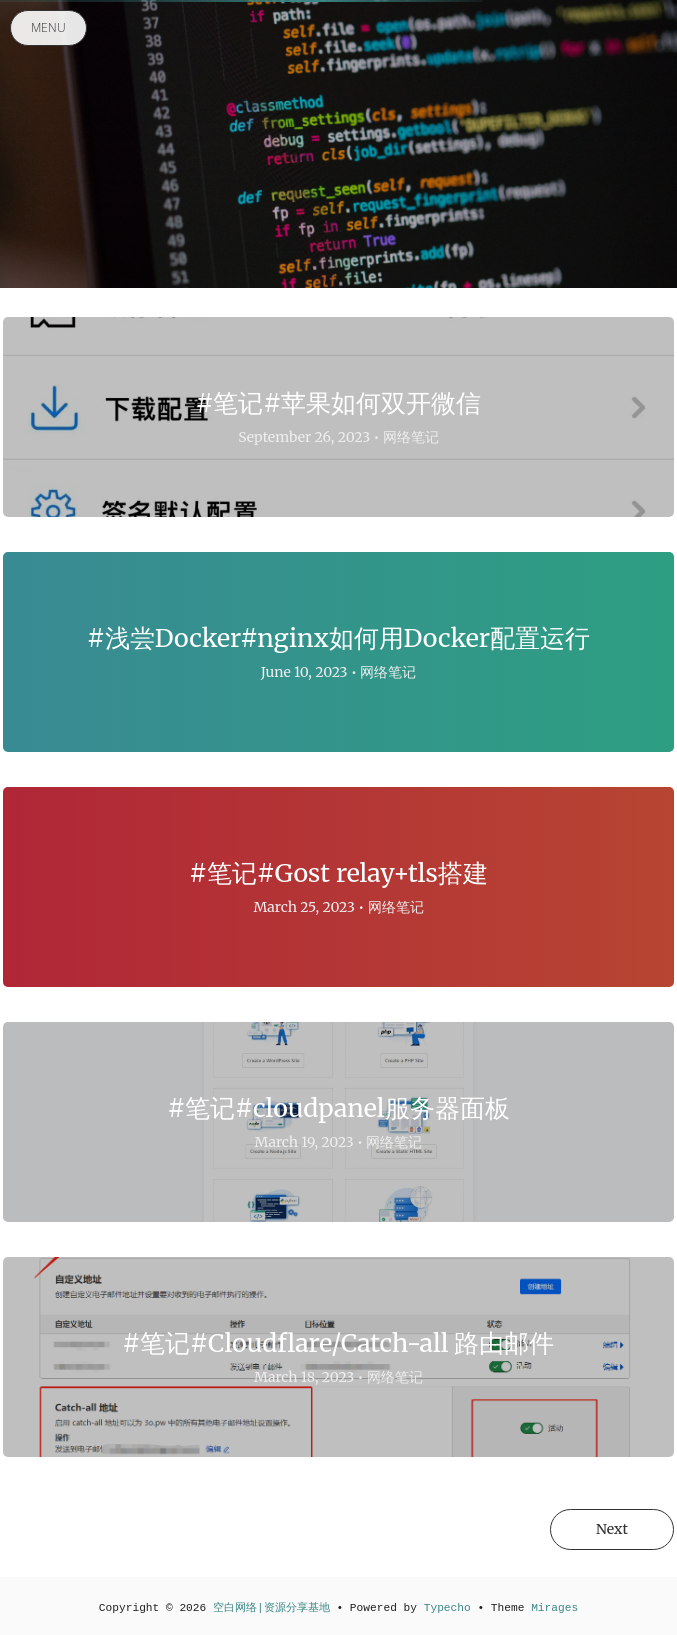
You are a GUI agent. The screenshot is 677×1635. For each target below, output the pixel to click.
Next (612, 1529)
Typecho (447, 1608)
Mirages (554, 1608)
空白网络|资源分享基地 (271, 1608)
